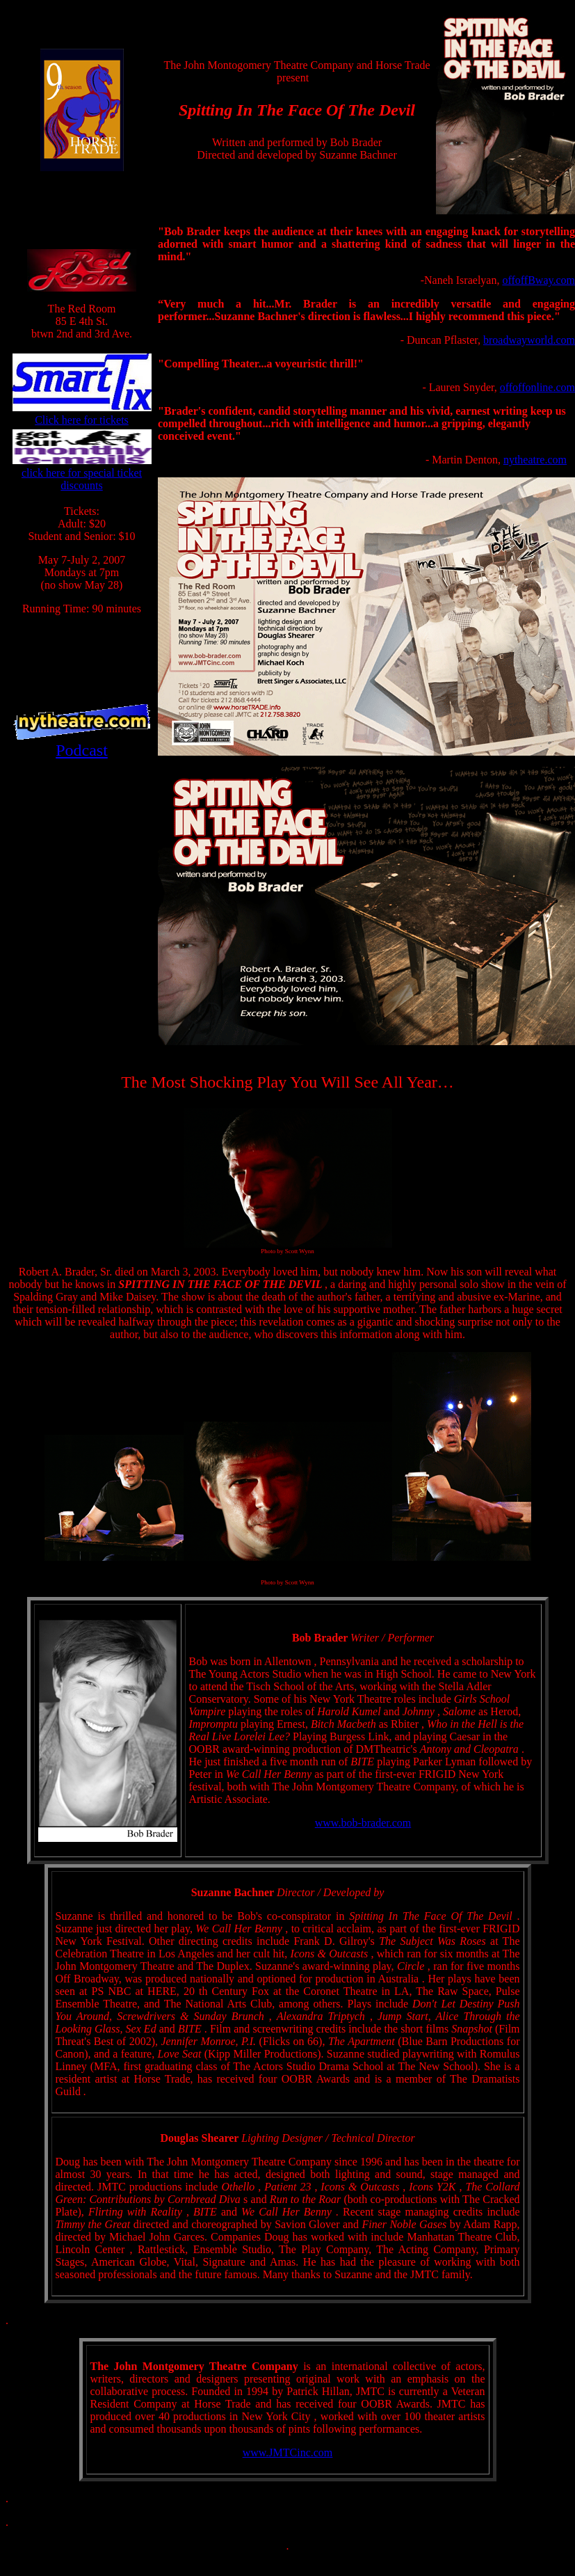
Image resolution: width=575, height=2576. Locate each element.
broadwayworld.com (529, 340)
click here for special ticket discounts (82, 479)
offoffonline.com (537, 387)
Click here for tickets (82, 420)
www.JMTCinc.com (288, 2452)
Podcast (82, 750)
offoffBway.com (538, 280)
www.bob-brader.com (363, 1823)
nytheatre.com (535, 460)
